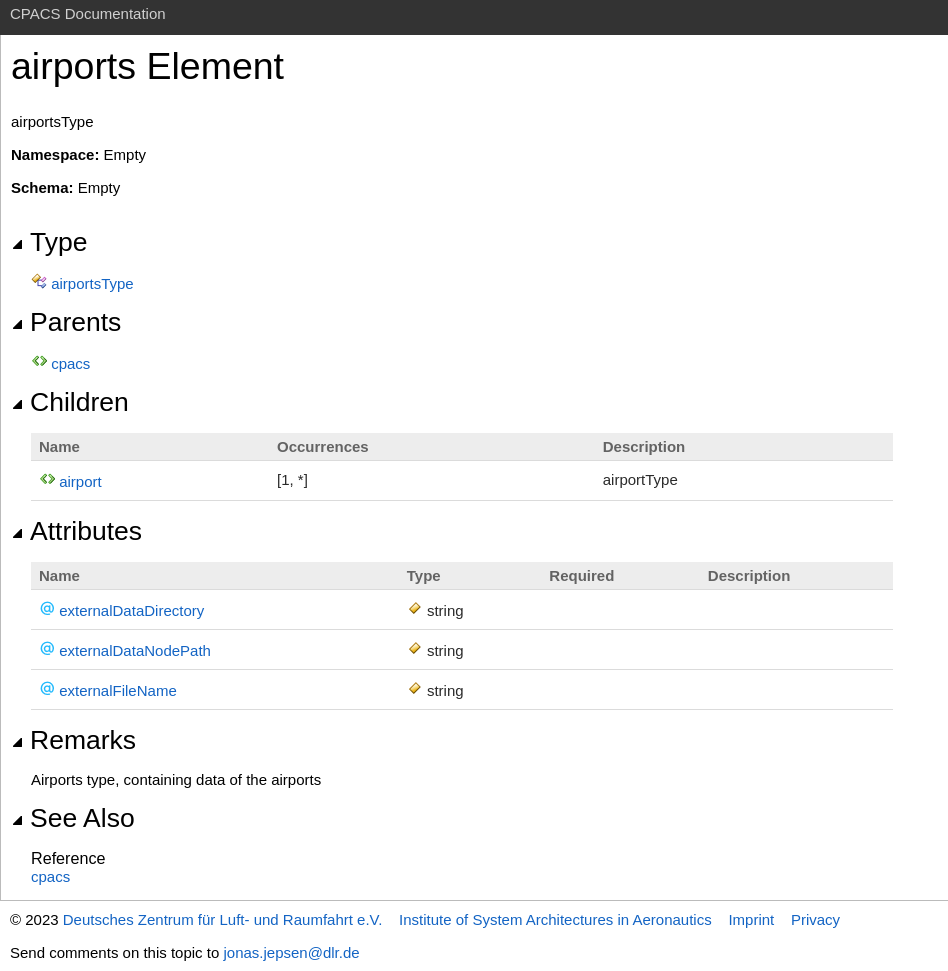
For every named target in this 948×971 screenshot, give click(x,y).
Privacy (815, 919)
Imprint (751, 919)
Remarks (73, 740)
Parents (66, 322)
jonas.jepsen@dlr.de (291, 952)
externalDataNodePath (135, 650)
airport (80, 481)
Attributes (76, 531)
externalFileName (118, 690)
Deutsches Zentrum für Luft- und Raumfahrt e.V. (223, 919)
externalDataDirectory (131, 610)
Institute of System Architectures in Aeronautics (555, 919)
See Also (73, 818)
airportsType (92, 283)
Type (49, 242)
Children (70, 402)
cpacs (70, 363)
